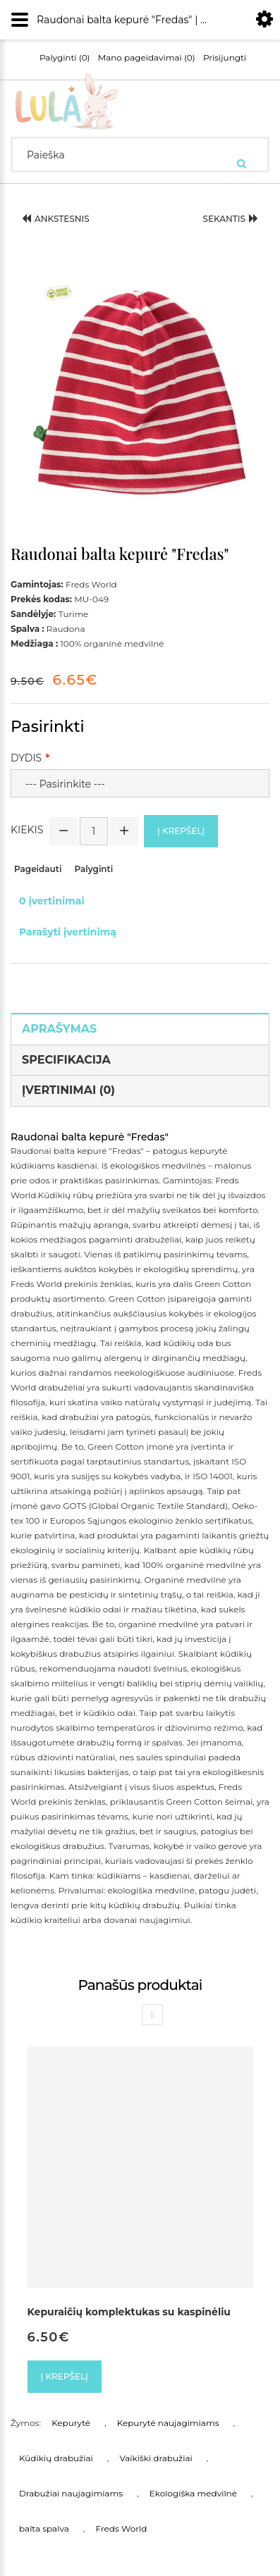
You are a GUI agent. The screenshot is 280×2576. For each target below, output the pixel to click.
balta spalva (44, 2528)
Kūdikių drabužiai (56, 2458)
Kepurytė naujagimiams (168, 2423)
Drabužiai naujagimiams (71, 2493)
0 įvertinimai (52, 901)
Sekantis (230, 218)
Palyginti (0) (64, 58)
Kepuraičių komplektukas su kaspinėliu (129, 2312)
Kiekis (27, 829)
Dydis (26, 758)
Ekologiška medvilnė (193, 2493)
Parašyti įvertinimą (67, 932)
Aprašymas (59, 1028)
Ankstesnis (56, 218)
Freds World (121, 2528)
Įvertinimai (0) (68, 1090)
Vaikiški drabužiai (155, 2458)
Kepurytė (70, 2423)
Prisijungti (224, 58)
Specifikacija (66, 1059)
